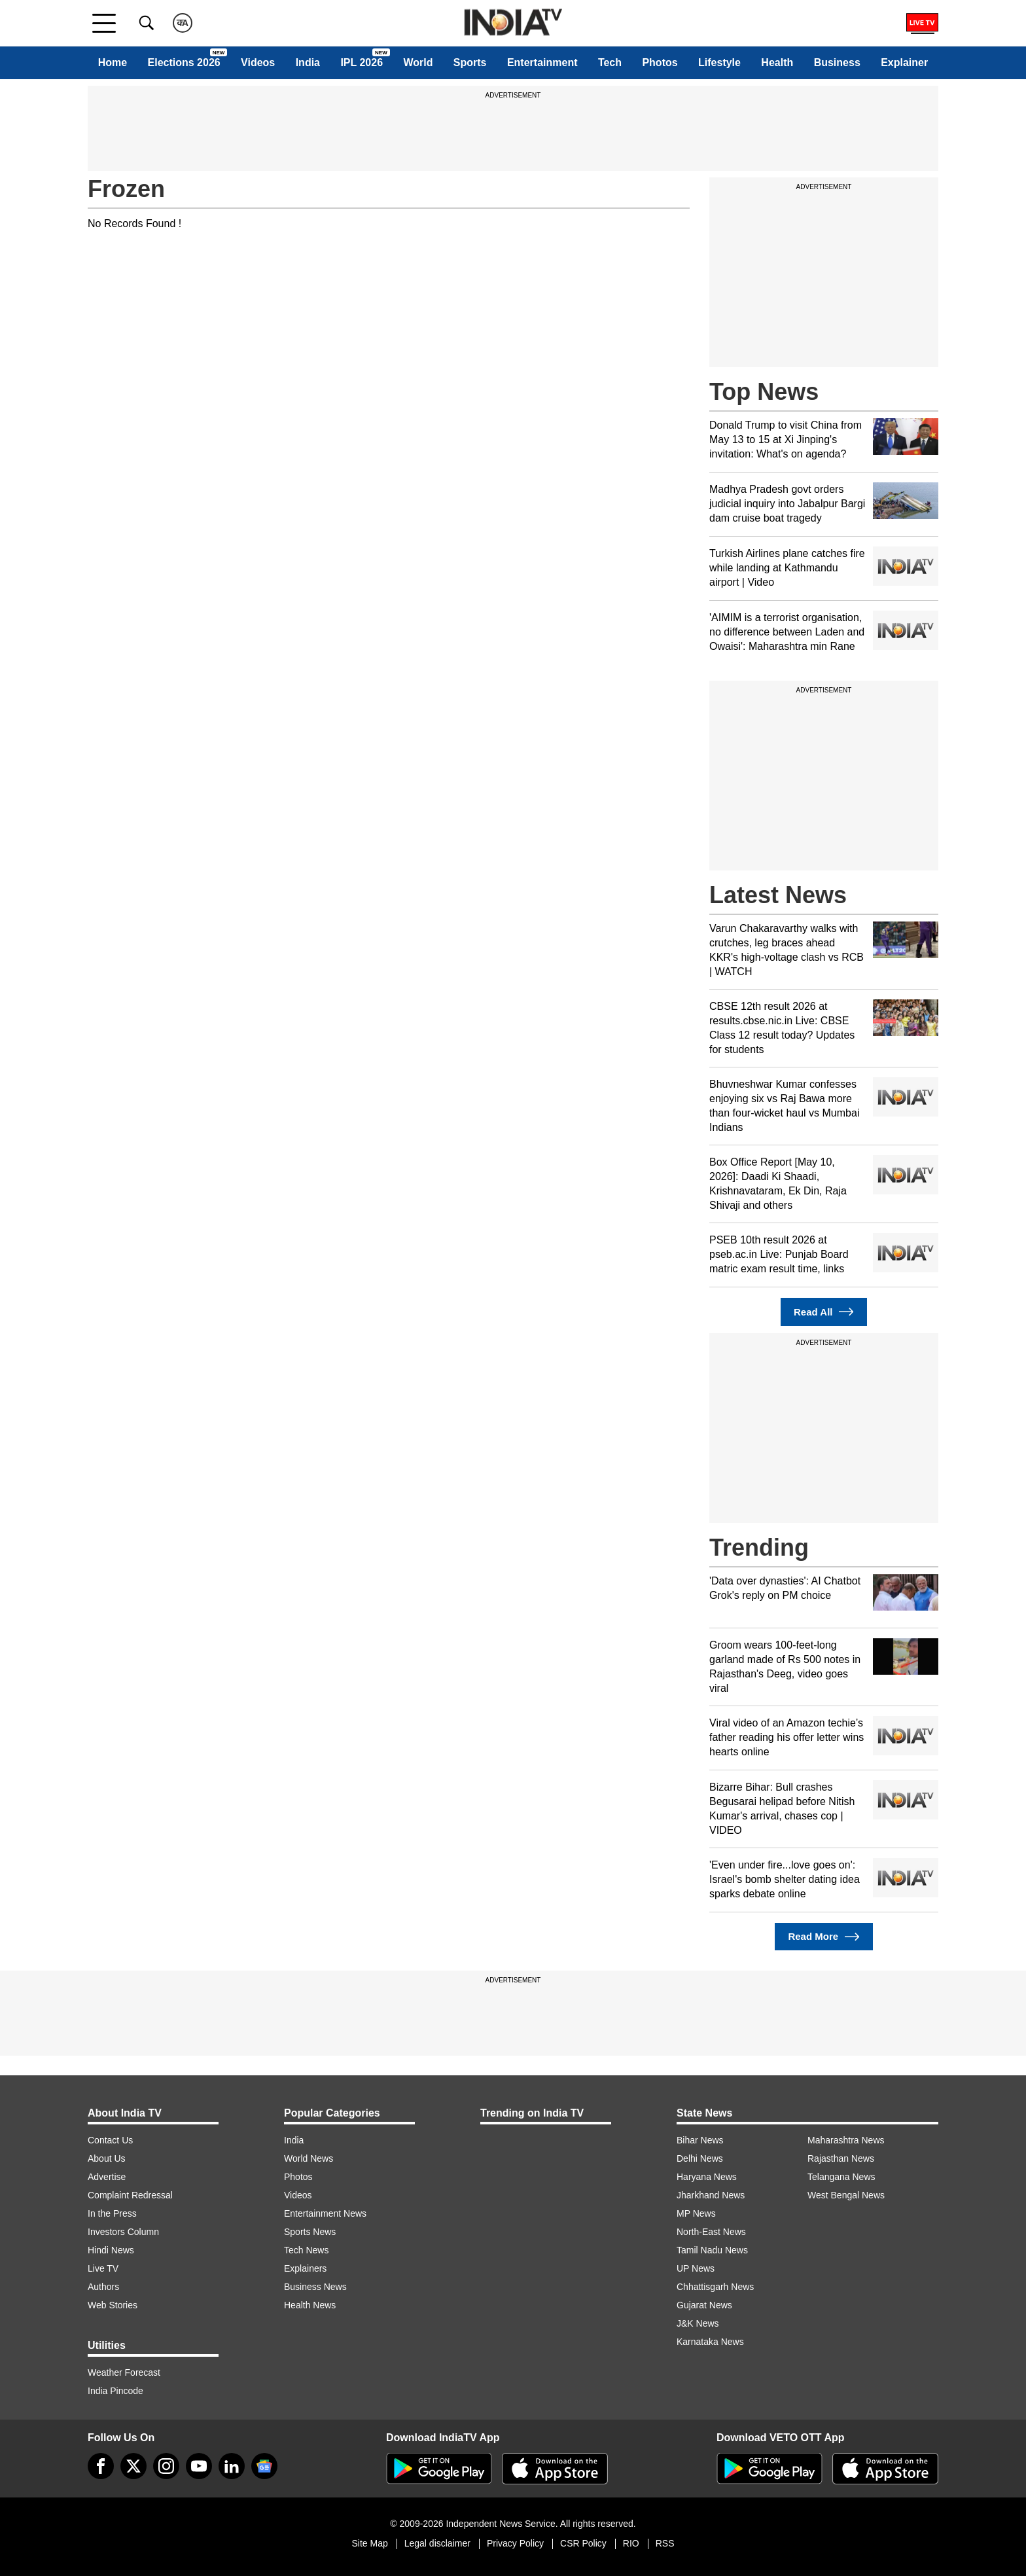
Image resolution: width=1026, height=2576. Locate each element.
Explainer (904, 62)
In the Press (112, 2213)
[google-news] (264, 2466)
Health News (310, 2305)
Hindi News (111, 2250)
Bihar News (700, 2140)
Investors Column (123, 2232)
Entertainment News (325, 2213)
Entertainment (542, 62)
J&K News (698, 2323)
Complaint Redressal (130, 2195)
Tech (610, 62)
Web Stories (112, 2305)
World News (308, 2158)
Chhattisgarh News (715, 2286)
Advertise (107, 2177)
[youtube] (199, 2466)
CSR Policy (583, 2543)
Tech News (306, 2250)
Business (837, 62)
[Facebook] (101, 2466)
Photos (659, 62)
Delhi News (700, 2158)
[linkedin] (232, 2466)
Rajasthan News (840, 2158)
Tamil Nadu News (712, 2250)
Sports (470, 62)
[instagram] (166, 2466)
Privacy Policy (515, 2543)
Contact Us (110, 2140)
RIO (631, 2543)
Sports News (310, 2232)
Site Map (369, 2543)
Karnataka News (710, 2341)
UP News (696, 2268)
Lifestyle (719, 62)
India (308, 62)
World (418, 62)
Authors (103, 2286)
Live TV (103, 2268)
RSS (665, 2543)
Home (112, 62)
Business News (315, 2286)
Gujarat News (704, 2305)
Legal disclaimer (437, 2543)
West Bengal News (846, 2195)
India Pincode (115, 2391)
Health (777, 62)
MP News (696, 2213)
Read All (824, 1311)
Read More (823, 1936)
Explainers (305, 2268)
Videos (258, 62)
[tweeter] (133, 2466)
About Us (107, 2158)
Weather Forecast (124, 2372)
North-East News (711, 2232)
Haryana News (707, 2177)
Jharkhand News (711, 2195)
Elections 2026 (184, 62)
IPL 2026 (361, 62)
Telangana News (841, 2177)
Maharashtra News (846, 2140)
